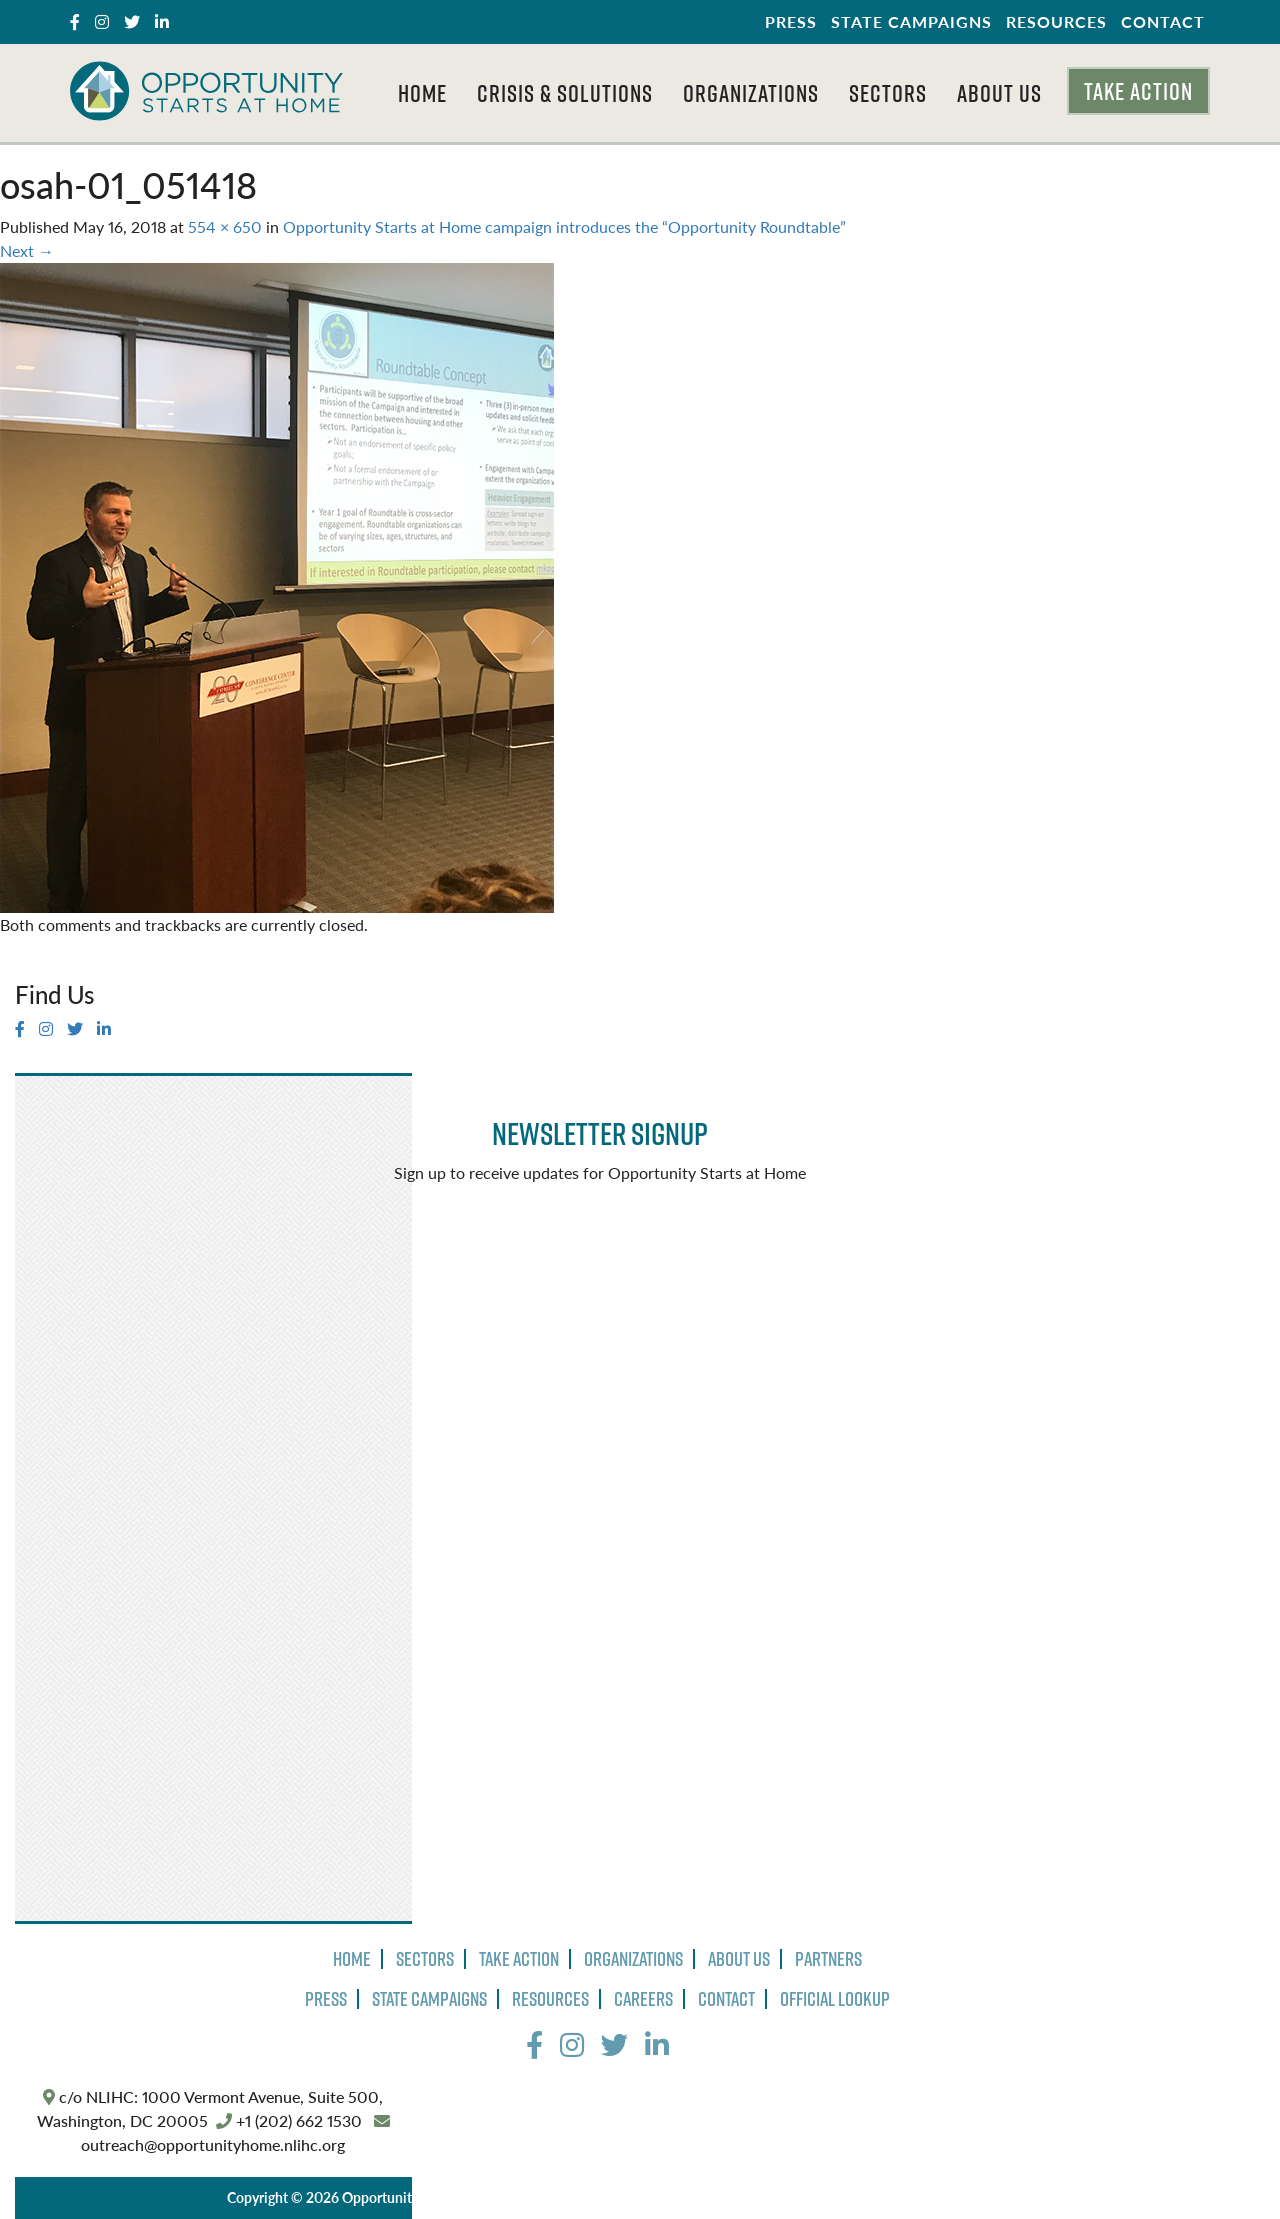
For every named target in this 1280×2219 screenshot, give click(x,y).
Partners (828, 1959)
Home (422, 93)
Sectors (888, 93)
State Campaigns (911, 21)
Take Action (1138, 91)
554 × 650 (225, 226)
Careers (643, 1999)
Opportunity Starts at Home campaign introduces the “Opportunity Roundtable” (564, 226)
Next (27, 250)
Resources (1056, 21)
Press (791, 21)
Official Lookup (835, 1999)
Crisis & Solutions (565, 93)
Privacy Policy (573, 2197)
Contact (1163, 21)
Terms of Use (672, 2197)
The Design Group (918, 2197)
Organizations (751, 93)
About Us (999, 93)
